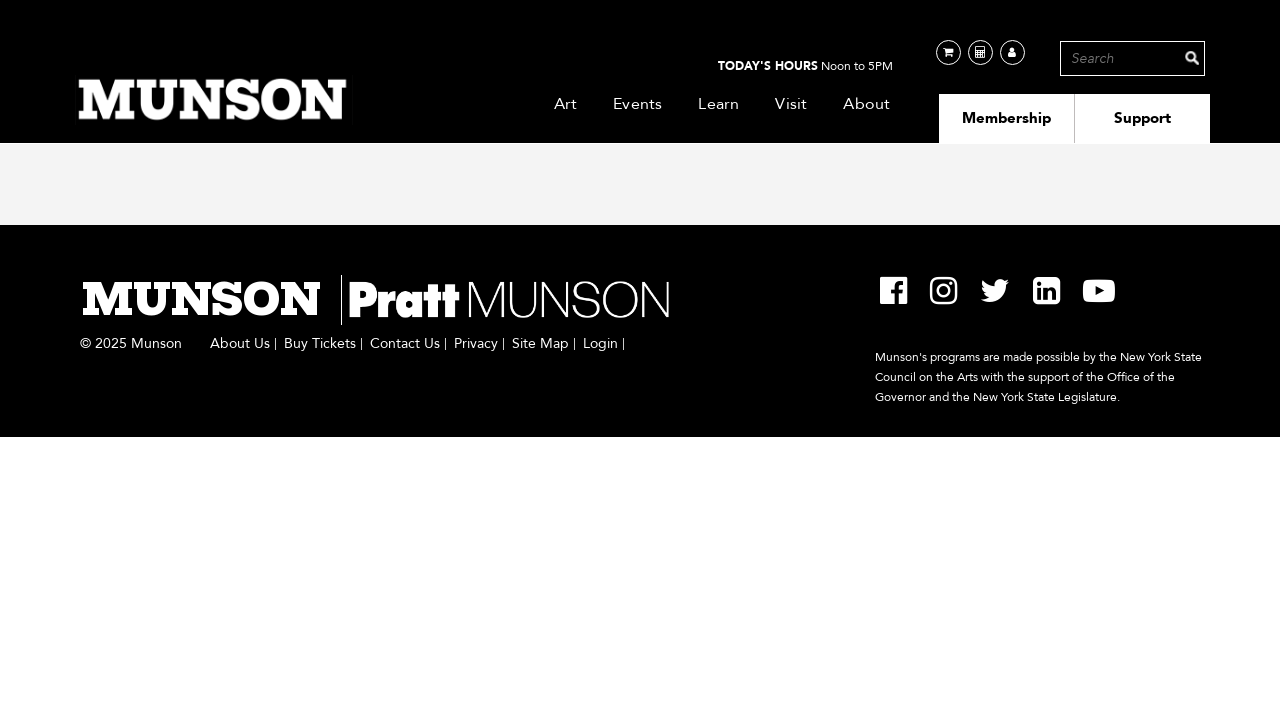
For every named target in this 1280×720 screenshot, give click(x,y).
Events (637, 104)
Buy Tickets (320, 344)
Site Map (540, 344)
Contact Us (405, 344)
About (866, 104)
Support (1142, 118)
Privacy (476, 344)
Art (566, 104)
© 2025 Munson (131, 344)
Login (600, 344)
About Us (240, 344)
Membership (1006, 118)
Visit (791, 104)
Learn (718, 104)
